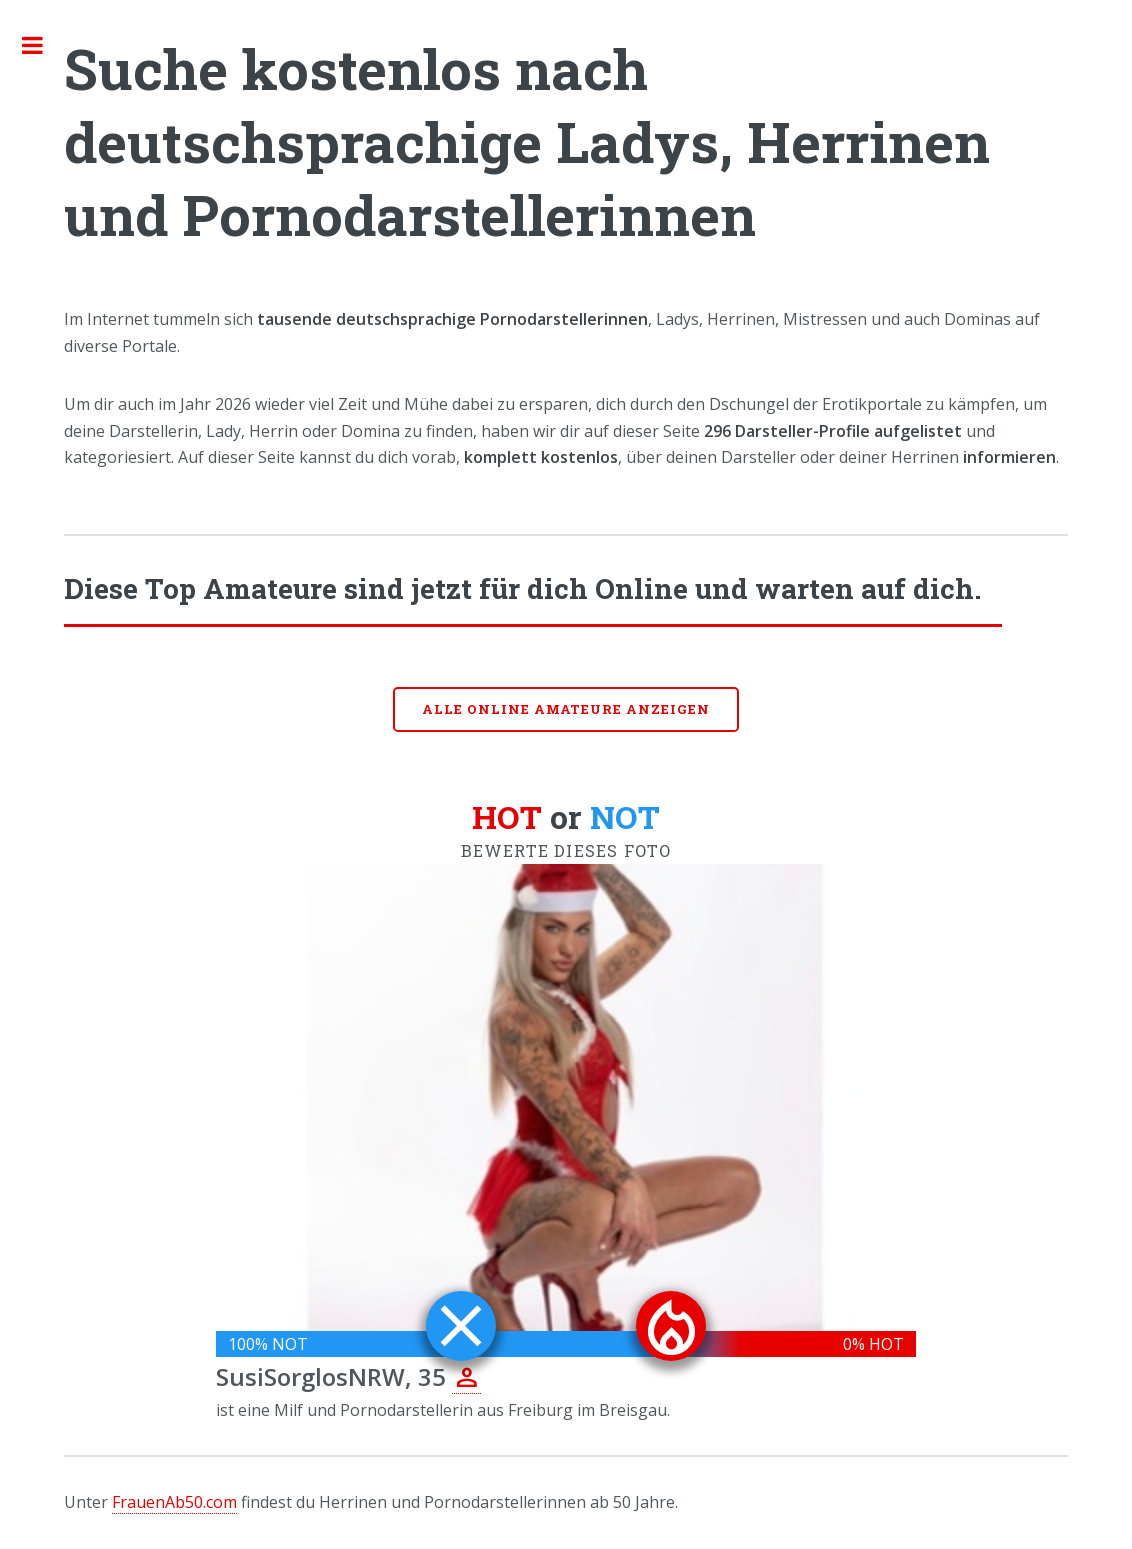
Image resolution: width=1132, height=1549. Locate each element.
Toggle (43, 45)
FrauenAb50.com (174, 1502)
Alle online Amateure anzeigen (566, 709)
